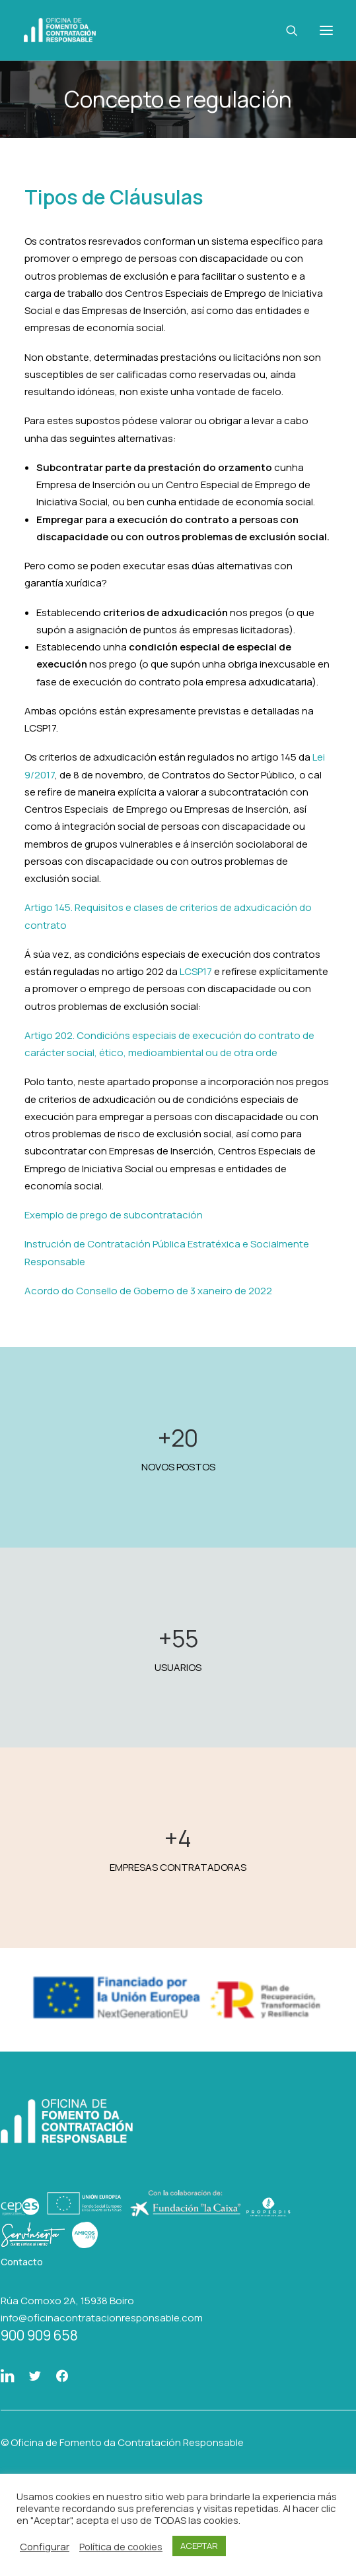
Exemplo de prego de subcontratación (113, 1215)
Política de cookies (120, 2546)
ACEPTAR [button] (199, 2546)
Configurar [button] (44, 2546)
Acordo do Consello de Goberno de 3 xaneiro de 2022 (148, 1291)
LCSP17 (196, 971)
